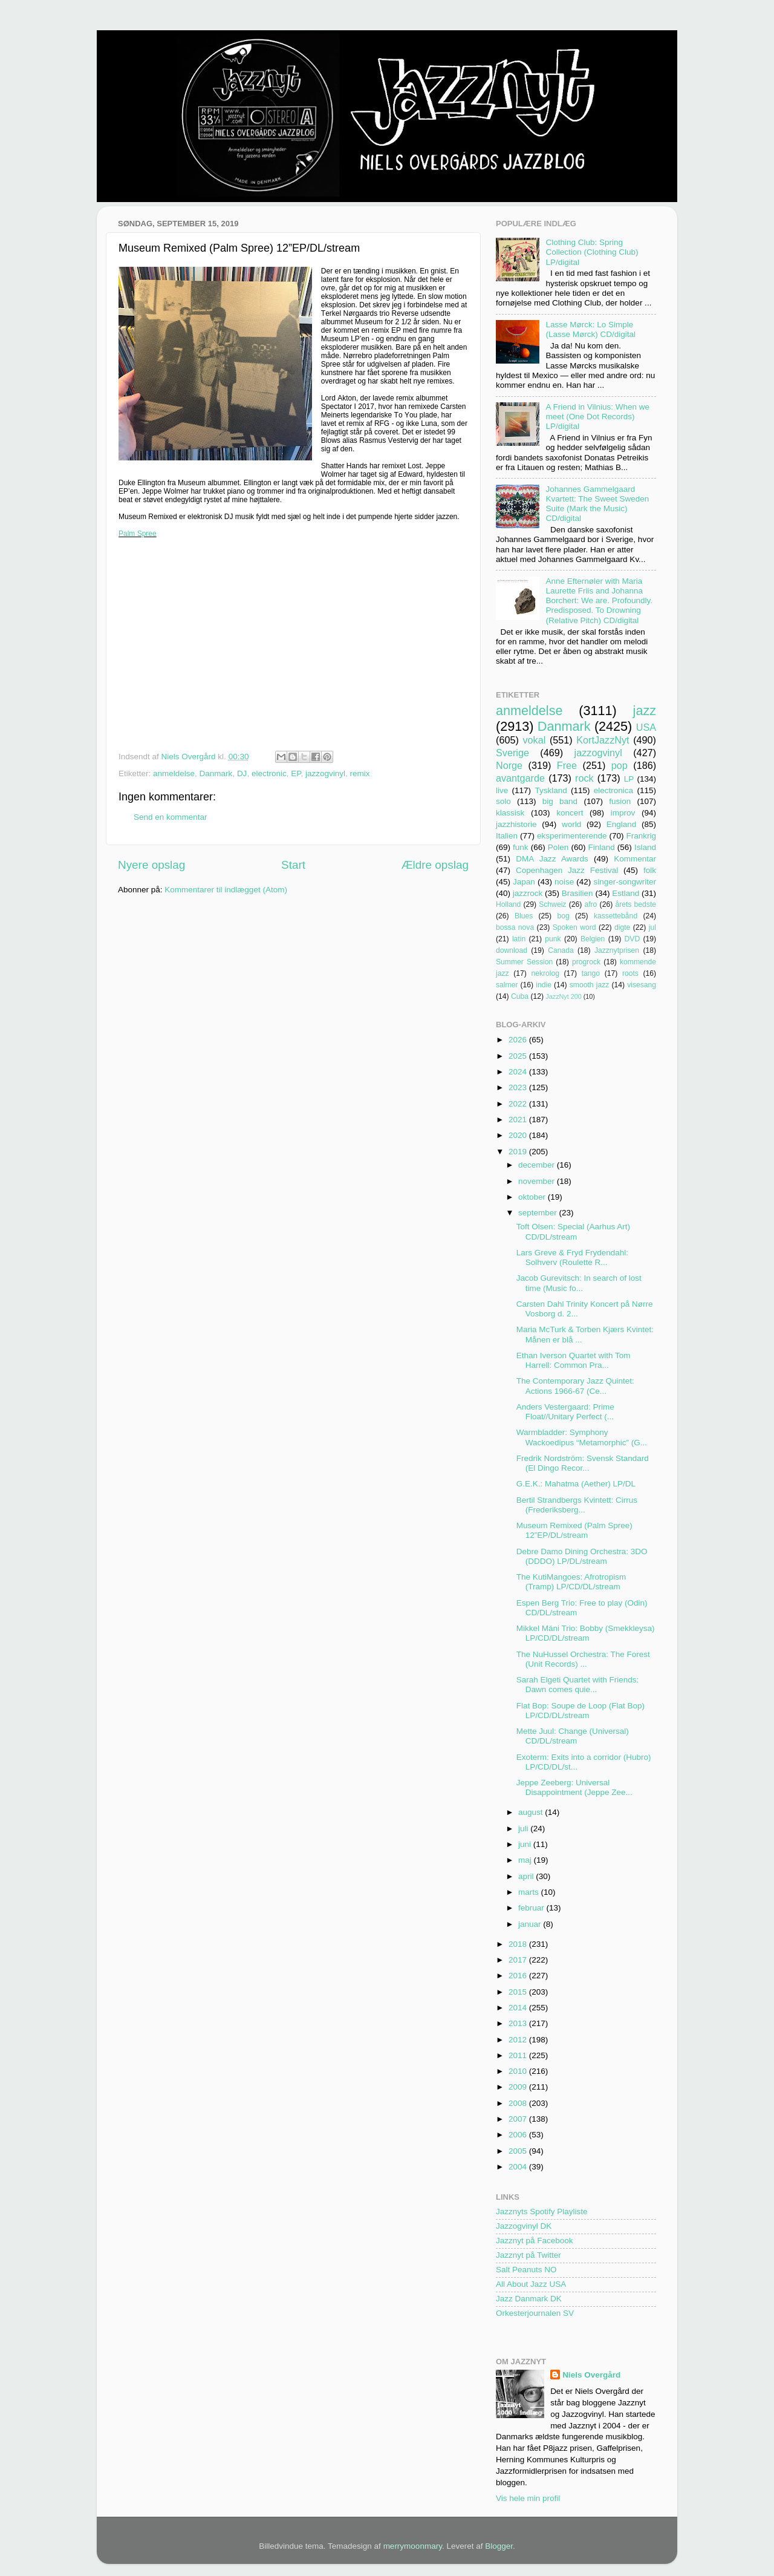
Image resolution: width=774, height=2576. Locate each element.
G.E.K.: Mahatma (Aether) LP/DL (576, 1483)
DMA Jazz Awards (552, 858)
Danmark (216, 773)
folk (649, 870)
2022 (519, 1103)
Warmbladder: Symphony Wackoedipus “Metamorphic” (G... (581, 1437)
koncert (569, 812)
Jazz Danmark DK (529, 2298)
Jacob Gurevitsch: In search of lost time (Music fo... (579, 1282)
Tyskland (551, 790)
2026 (519, 1039)
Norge (509, 765)
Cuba (519, 996)
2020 (519, 1135)
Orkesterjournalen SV (535, 2313)
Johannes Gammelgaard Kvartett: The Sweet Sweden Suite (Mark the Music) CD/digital (597, 504)
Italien (507, 835)
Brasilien (577, 893)
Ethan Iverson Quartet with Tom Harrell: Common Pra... (573, 1360)
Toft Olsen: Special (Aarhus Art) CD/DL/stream (573, 1231)
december (537, 1164)
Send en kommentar (170, 817)
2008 (519, 2103)
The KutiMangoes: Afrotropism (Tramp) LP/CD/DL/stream (571, 1581)
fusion (620, 801)
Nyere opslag (151, 864)
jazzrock (528, 893)
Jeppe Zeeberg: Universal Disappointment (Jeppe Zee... (574, 1787)
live (502, 790)
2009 (519, 2086)
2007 (519, 2118)
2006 (519, 2134)
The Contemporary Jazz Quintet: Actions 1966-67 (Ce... (575, 1385)
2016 (519, 1975)
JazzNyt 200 (563, 996)
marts (529, 1892)
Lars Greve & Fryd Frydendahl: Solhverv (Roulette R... (572, 1257)
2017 (519, 1959)
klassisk (510, 812)
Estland (625, 893)
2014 (519, 2007)
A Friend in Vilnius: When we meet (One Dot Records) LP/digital (597, 416)
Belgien (592, 939)
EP (296, 773)
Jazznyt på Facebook (534, 2240)
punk (553, 939)
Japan (524, 881)
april (527, 1876)
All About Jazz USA (531, 2284)
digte (622, 927)
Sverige (512, 752)
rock (584, 778)
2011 (519, 2055)
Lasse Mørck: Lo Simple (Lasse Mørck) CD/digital (590, 329)
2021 (519, 1119)
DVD (632, 939)
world (571, 824)
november (537, 1181)
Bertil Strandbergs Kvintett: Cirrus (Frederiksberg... (576, 1505)
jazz (644, 710)
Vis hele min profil (528, 2498)
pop (619, 765)
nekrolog (545, 973)
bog (563, 916)
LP (629, 778)
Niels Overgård (591, 2374)
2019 (519, 1151)
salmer (507, 985)
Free (567, 765)
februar (532, 1907)
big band (559, 801)
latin (518, 939)
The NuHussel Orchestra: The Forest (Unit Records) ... (583, 1659)
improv (623, 812)
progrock (586, 962)
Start (293, 864)
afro (590, 904)
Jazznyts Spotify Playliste (542, 2211)
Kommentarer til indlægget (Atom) (225, 889)
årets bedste (635, 904)
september (538, 1212)
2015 (519, 1991)
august (531, 1812)
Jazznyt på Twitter (528, 2255)
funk (520, 847)
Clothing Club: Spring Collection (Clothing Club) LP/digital (591, 252)
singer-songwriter (624, 881)
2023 (519, 1087)
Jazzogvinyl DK (523, 2226)
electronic (269, 773)
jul (652, 927)
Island (645, 847)
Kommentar (635, 858)
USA (646, 727)
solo (503, 801)
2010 (519, 2071)
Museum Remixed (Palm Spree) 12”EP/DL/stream (574, 1530)
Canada (561, 950)
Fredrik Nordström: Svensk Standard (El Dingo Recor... (582, 1463)
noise (564, 881)
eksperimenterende (572, 835)
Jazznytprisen (616, 950)
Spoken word (574, 927)
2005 (519, 2151)
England (622, 824)
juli (524, 1828)
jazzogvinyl (325, 773)
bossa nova (515, 927)
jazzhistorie (516, 824)
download (511, 950)
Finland (601, 847)
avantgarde (520, 778)
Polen (558, 847)
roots (630, 973)
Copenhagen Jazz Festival (567, 870)
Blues (524, 916)
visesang (641, 985)
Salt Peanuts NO (526, 2269)
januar (530, 1924)
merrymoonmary (412, 2546)
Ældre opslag (435, 864)
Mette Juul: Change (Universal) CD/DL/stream (572, 1736)
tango (591, 973)
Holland (508, 904)
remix (360, 773)
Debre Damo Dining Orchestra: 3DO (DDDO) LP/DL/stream (582, 1556)
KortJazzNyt (602, 739)
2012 (519, 2039)
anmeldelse (174, 773)
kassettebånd (615, 916)
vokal (533, 739)
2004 (519, 2166)
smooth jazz (590, 985)
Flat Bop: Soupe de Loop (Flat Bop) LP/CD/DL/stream (580, 1710)
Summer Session (524, 962)
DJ (242, 773)
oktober (533, 1196)
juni (525, 1844)
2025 (519, 1056)
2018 (519, 1944)
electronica (613, 790)
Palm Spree (138, 533)
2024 (519, 1071)
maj (526, 1860)
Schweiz (552, 904)
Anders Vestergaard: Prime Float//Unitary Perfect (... (565, 1411)
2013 (519, 2023)
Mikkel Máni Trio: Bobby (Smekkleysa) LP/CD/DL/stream (585, 1633)
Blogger (499, 2546)
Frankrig (641, 835)
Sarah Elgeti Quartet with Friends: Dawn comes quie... (577, 1684)
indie (543, 985)
